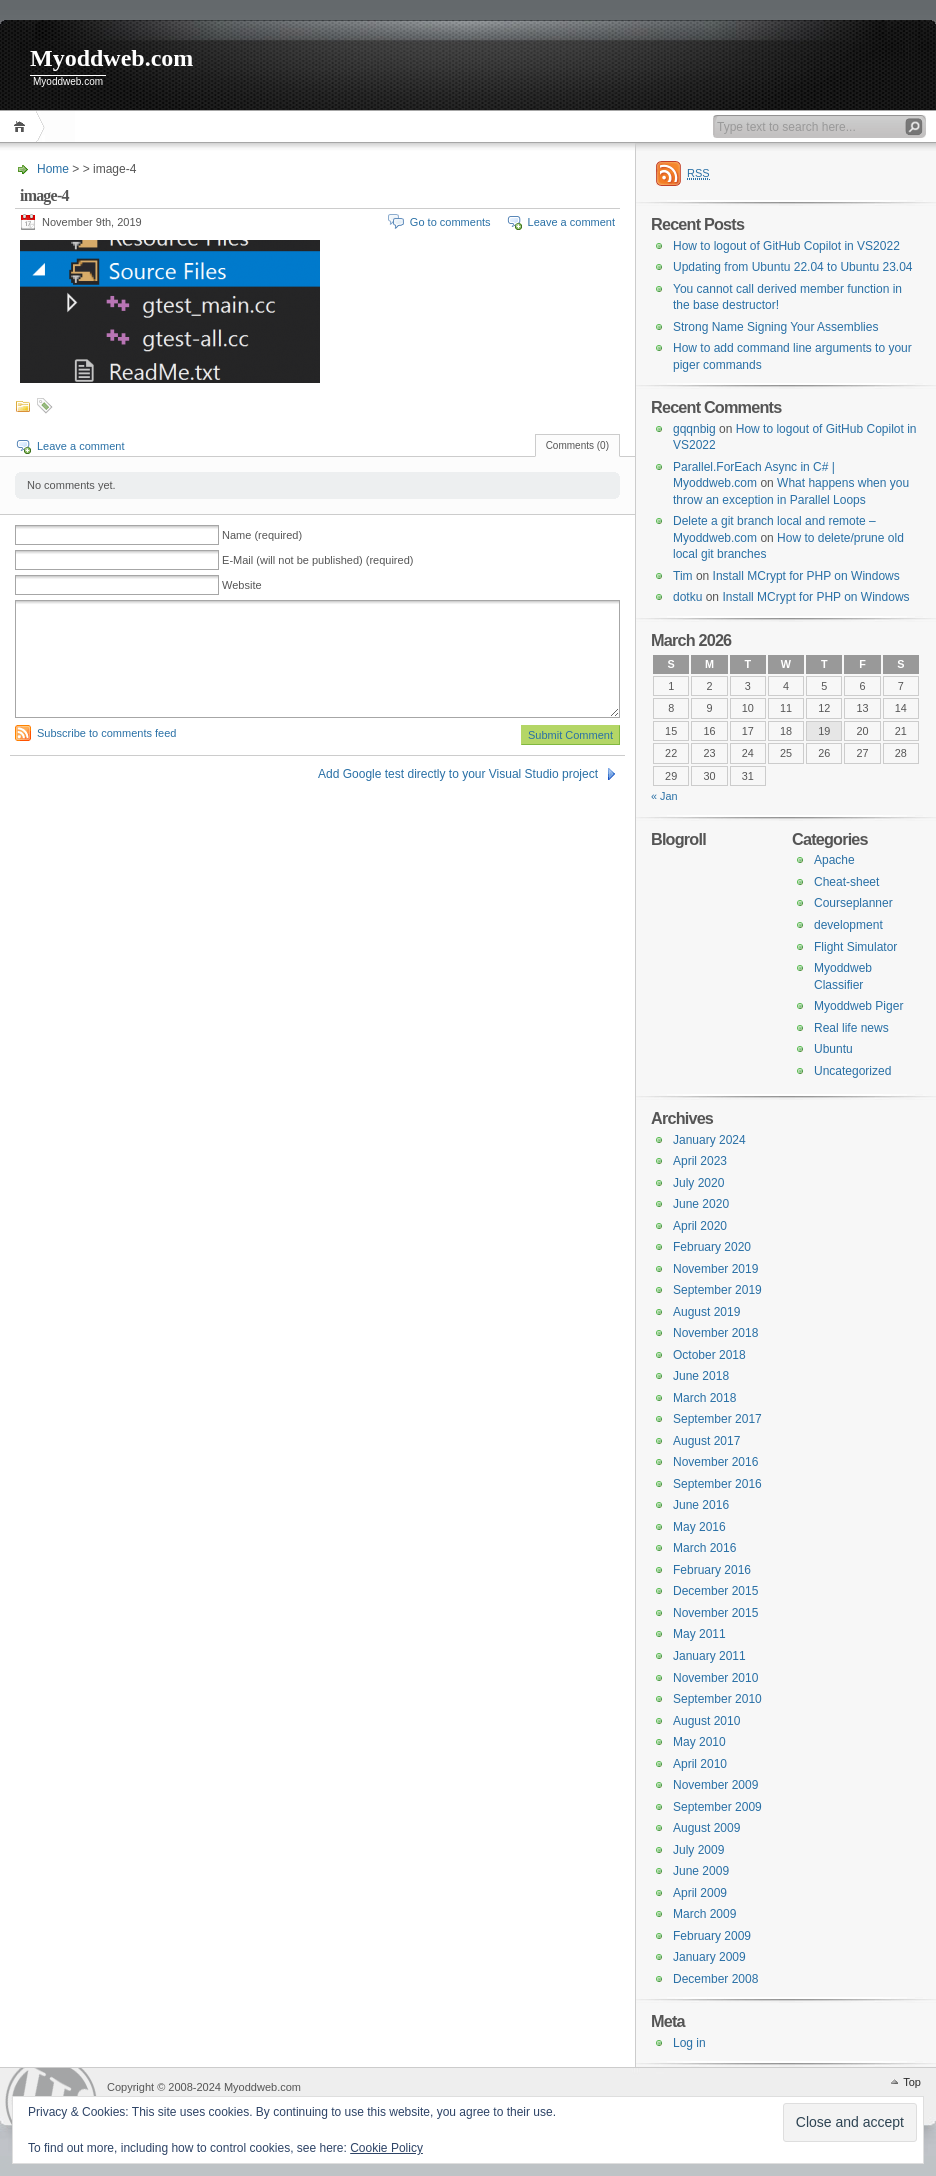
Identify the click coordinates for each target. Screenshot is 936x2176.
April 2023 (700, 1161)
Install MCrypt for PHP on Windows (806, 576)
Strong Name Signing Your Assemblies (775, 327)
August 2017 (706, 1441)
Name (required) (262, 535)
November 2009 (715, 1785)
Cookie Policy (386, 2148)
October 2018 (709, 1355)
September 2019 (717, 1290)
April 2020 (700, 1226)
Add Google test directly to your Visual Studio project (458, 774)
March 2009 (704, 1914)
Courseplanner (853, 903)
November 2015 (715, 1613)
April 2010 (700, 1764)
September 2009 (717, 1807)
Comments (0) (577, 445)
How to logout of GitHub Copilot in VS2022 (786, 246)
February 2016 (712, 1570)
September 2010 (717, 1699)
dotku (687, 597)
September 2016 (717, 1484)
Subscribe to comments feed (106, 733)
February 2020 (712, 1247)
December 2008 (715, 1979)
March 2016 (704, 1548)
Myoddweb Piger (858, 1006)
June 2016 (701, 1505)
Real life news (851, 1028)
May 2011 (699, 1634)
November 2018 (715, 1333)
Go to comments (450, 222)
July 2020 (698, 1183)
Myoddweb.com (111, 58)
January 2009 (709, 1957)
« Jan (664, 796)
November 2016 (715, 1462)
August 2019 (706, 1312)
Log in (689, 2043)
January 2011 (709, 1656)
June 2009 (701, 1871)
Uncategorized (852, 1071)
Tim (683, 576)
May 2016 (699, 1527)
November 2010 (715, 1678)
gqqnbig (694, 429)
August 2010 (706, 1721)
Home (22, 126)
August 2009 (706, 1828)
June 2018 (701, 1376)
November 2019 (715, 1269)
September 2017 (717, 1419)
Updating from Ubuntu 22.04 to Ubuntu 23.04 (793, 267)
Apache (834, 860)
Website (242, 585)
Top (912, 2082)
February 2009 (712, 1936)
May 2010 (699, 1742)
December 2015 (715, 1591)
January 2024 (709, 1140)
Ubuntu (833, 1049)
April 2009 (700, 1893)
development (848, 925)
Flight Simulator (855, 947)
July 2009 (698, 1850)
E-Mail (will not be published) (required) (317, 560)
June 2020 (701, 1204)
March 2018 (704, 1398)
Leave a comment (571, 222)
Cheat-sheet (846, 882)
